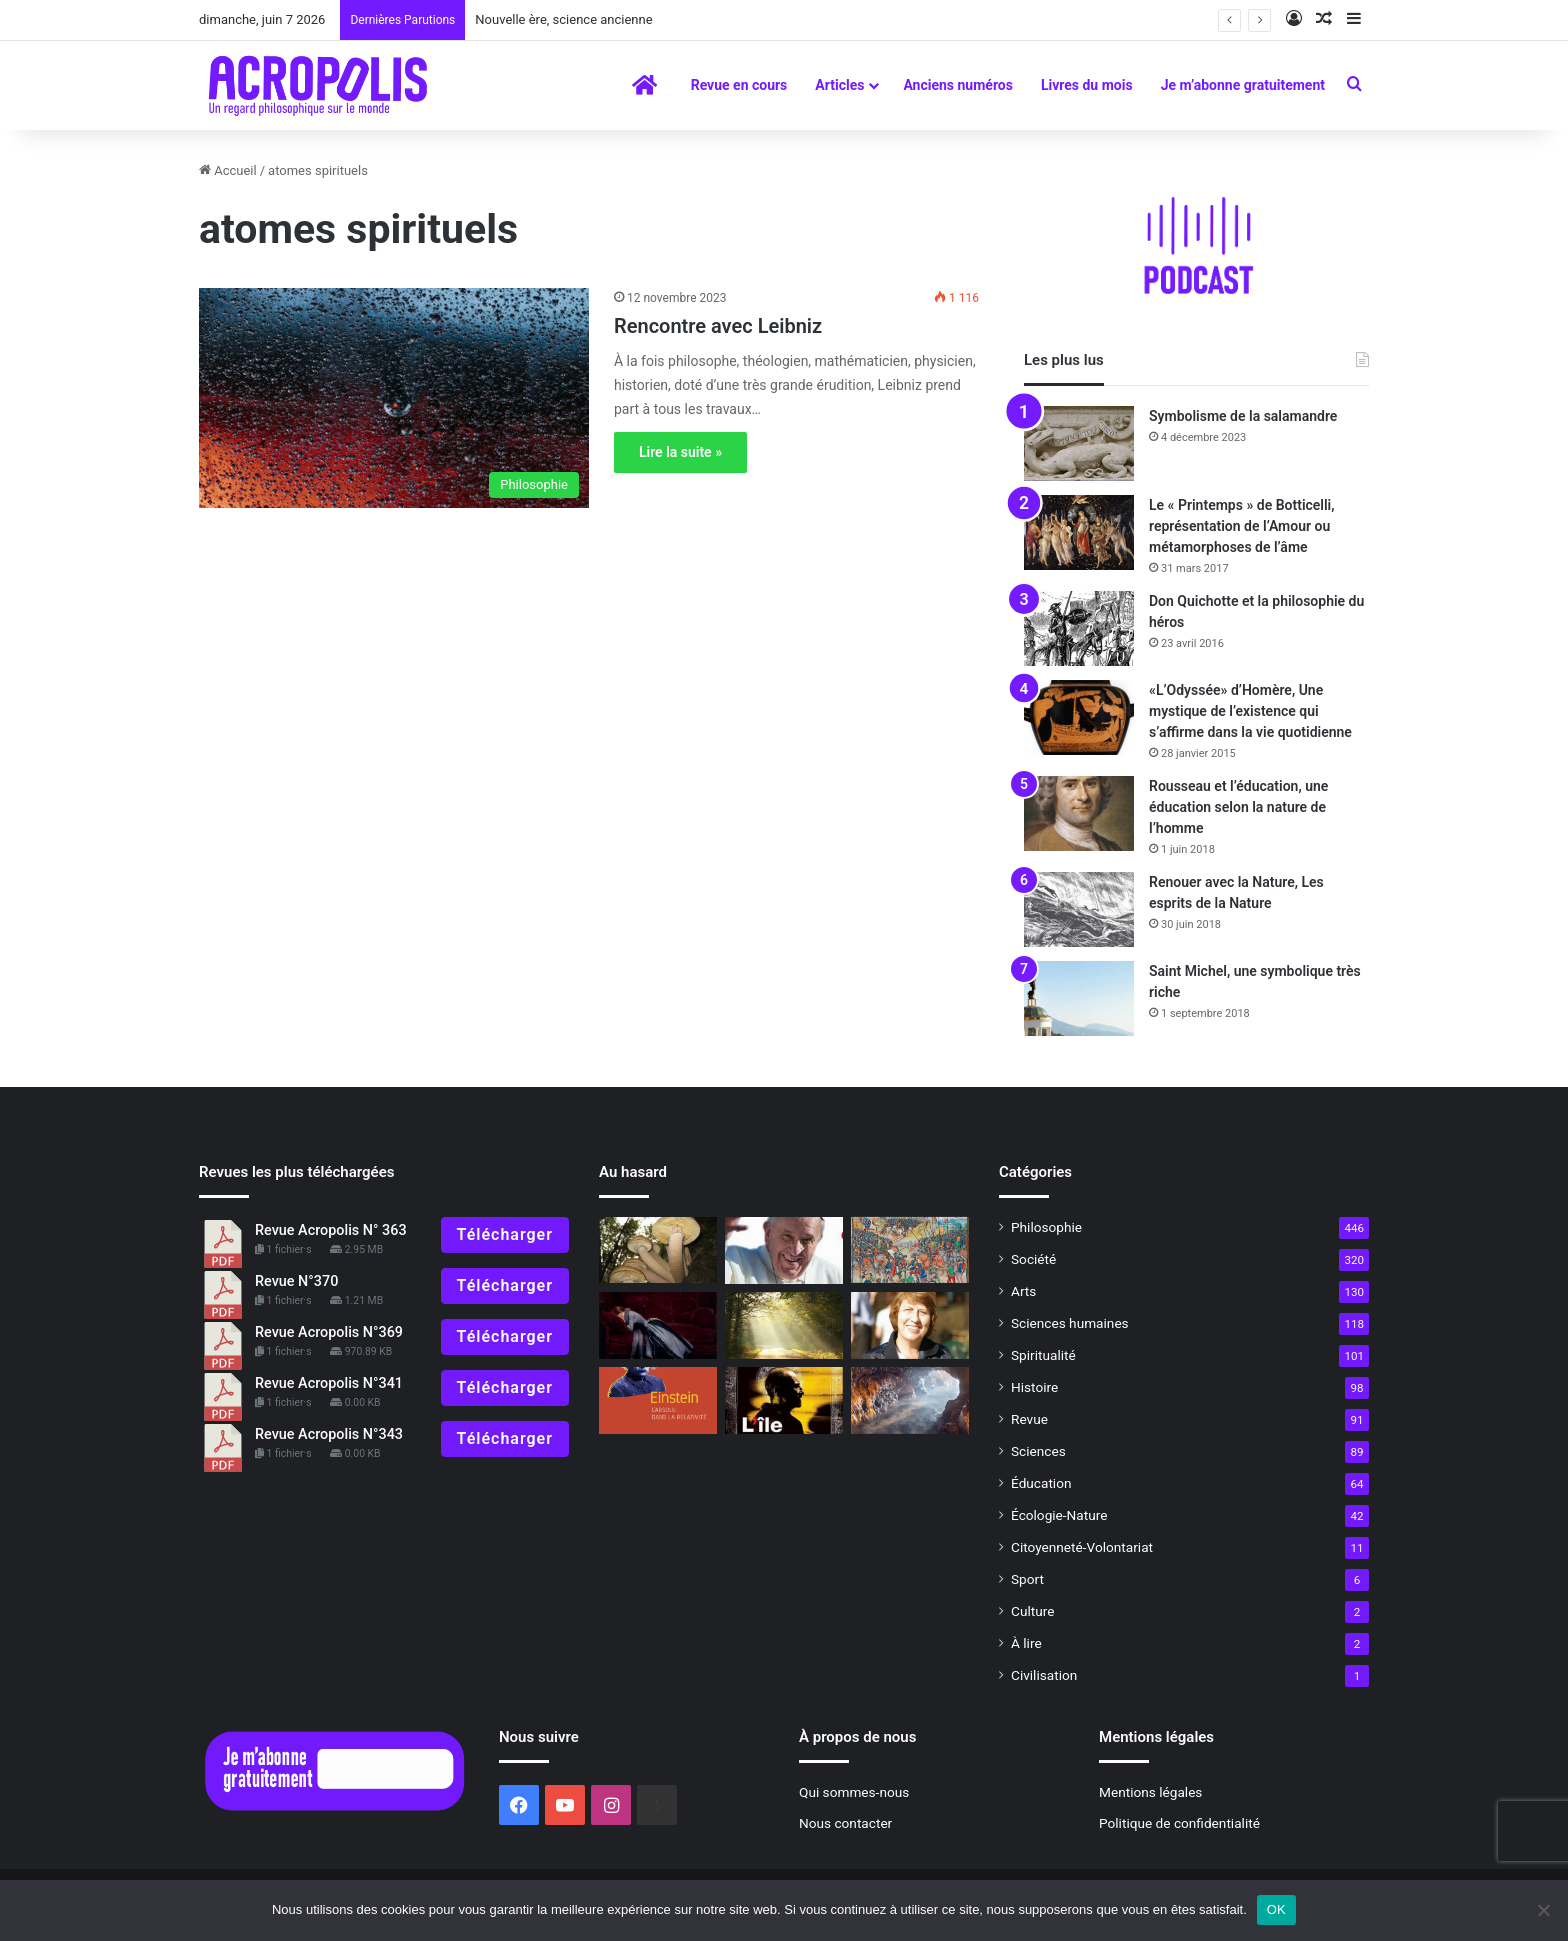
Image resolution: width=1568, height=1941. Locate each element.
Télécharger (505, 1234)
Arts (1023, 1291)
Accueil (228, 170)
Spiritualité (1043, 1355)
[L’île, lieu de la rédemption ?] (784, 1400)
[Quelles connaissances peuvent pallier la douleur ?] (658, 1325)
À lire (1026, 1643)
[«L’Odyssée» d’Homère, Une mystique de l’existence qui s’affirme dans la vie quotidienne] (1079, 717)
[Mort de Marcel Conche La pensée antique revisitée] (784, 1325)
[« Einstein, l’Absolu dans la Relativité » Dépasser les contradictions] (658, 1400)
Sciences (1038, 1451)
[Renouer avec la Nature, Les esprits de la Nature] (1079, 909)
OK (1276, 1909)
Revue (1029, 1419)
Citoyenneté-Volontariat (1082, 1547)
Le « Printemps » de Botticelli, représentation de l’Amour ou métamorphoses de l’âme (1242, 526)
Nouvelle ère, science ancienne (563, 19)
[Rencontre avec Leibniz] (394, 398)
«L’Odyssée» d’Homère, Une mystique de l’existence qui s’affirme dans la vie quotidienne (1250, 711)
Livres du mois (1087, 85)
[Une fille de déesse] (910, 1325)
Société (1033, 1259)
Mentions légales (1150, 1792)
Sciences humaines (1070, 1323)
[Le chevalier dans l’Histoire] (910, 1250)
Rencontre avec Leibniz (718, 326)
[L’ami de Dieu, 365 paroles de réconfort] (784, 1251)
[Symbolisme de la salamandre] (1079, 443)
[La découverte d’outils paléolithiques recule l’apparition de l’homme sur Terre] (910, 1400)
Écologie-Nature (1059, 1515)
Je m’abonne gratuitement (1243, 85)
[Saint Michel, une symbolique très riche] (1079, 998)
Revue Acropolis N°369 (329, 1332)
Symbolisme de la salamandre (1243, 416)
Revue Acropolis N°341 (329, 1383)
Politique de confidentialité (1179, 1823)
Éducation (1041, 1483)
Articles (839, 85)
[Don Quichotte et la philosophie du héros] (1079, 628)
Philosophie (1046, 1227)
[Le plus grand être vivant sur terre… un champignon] (658, 1250)
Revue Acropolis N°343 (329, 1434)
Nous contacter (845, 1823)
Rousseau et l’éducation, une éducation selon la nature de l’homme (1238, 807)
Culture (1032, 1611)
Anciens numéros (958, 85)
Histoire (1034, 1387)
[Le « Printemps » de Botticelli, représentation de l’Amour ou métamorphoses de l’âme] (1079, 532)
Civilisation (1044, 1675)
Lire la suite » (680, 452)
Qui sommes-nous (854, 1792)
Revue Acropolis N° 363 (331, 1230)
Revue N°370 (296, 1281)
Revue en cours (739, 85)
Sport (1027, 1579)
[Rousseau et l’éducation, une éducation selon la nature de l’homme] (1079, 813)
